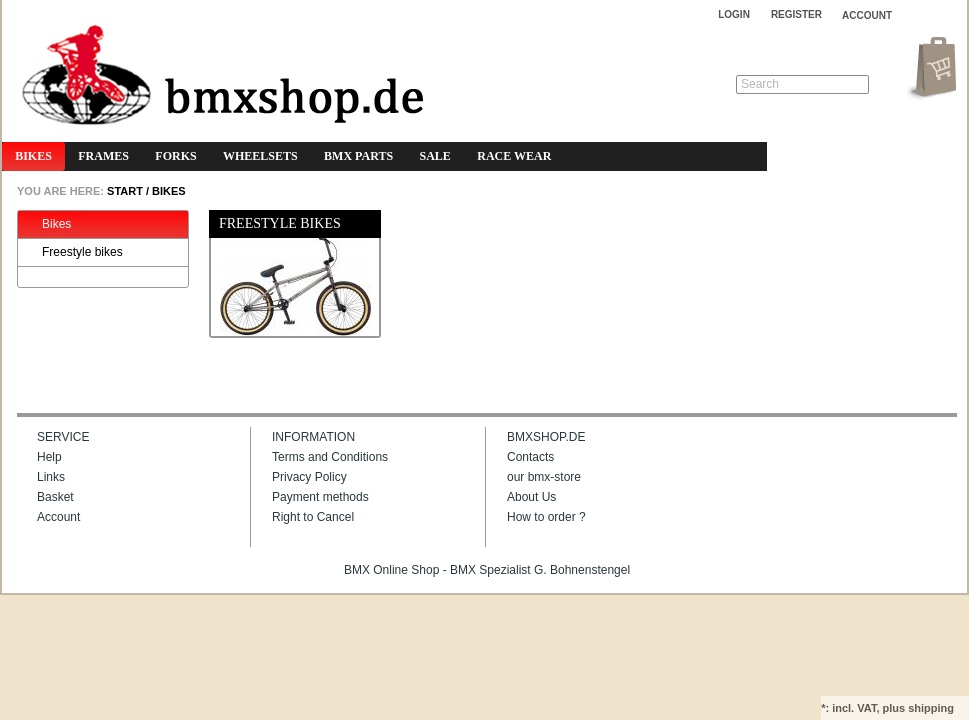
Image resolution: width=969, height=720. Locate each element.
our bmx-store (544, 477)
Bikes (33, 156)
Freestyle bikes (73, 252)
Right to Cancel (313, 517)
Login (734, 14)
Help (49, 457)
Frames (103, 156)
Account (58, 517)
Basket (55, 497)
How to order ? (546, 517)
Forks (175, 156)
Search (760, 84)
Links (51, 477)
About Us (531, 497)
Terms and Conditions (330, 457)
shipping (931, 708)
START (123, 191)
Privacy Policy (309, 477)
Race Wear (514, 156)
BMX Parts (358, 156)
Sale (435, 156)
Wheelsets (260, 156)
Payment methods (320, 497)
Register (796, 14)
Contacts (530, 457)
